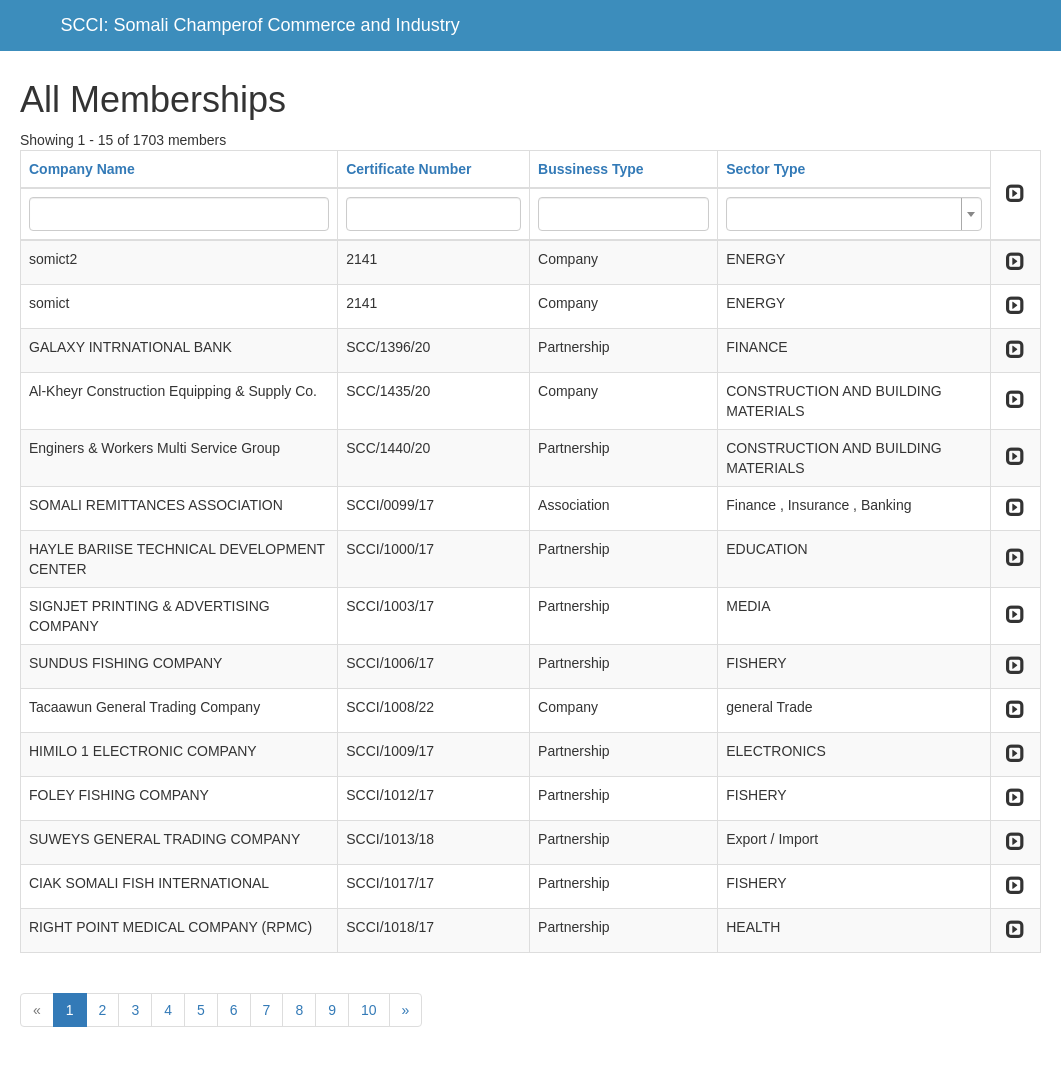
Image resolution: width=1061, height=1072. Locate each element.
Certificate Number (408, 169)
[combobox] (853, 214)
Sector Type (765, 169)
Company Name (82, 169)
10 (369, 1010)
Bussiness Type (591, 169)
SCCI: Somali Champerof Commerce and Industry (260, 25)
